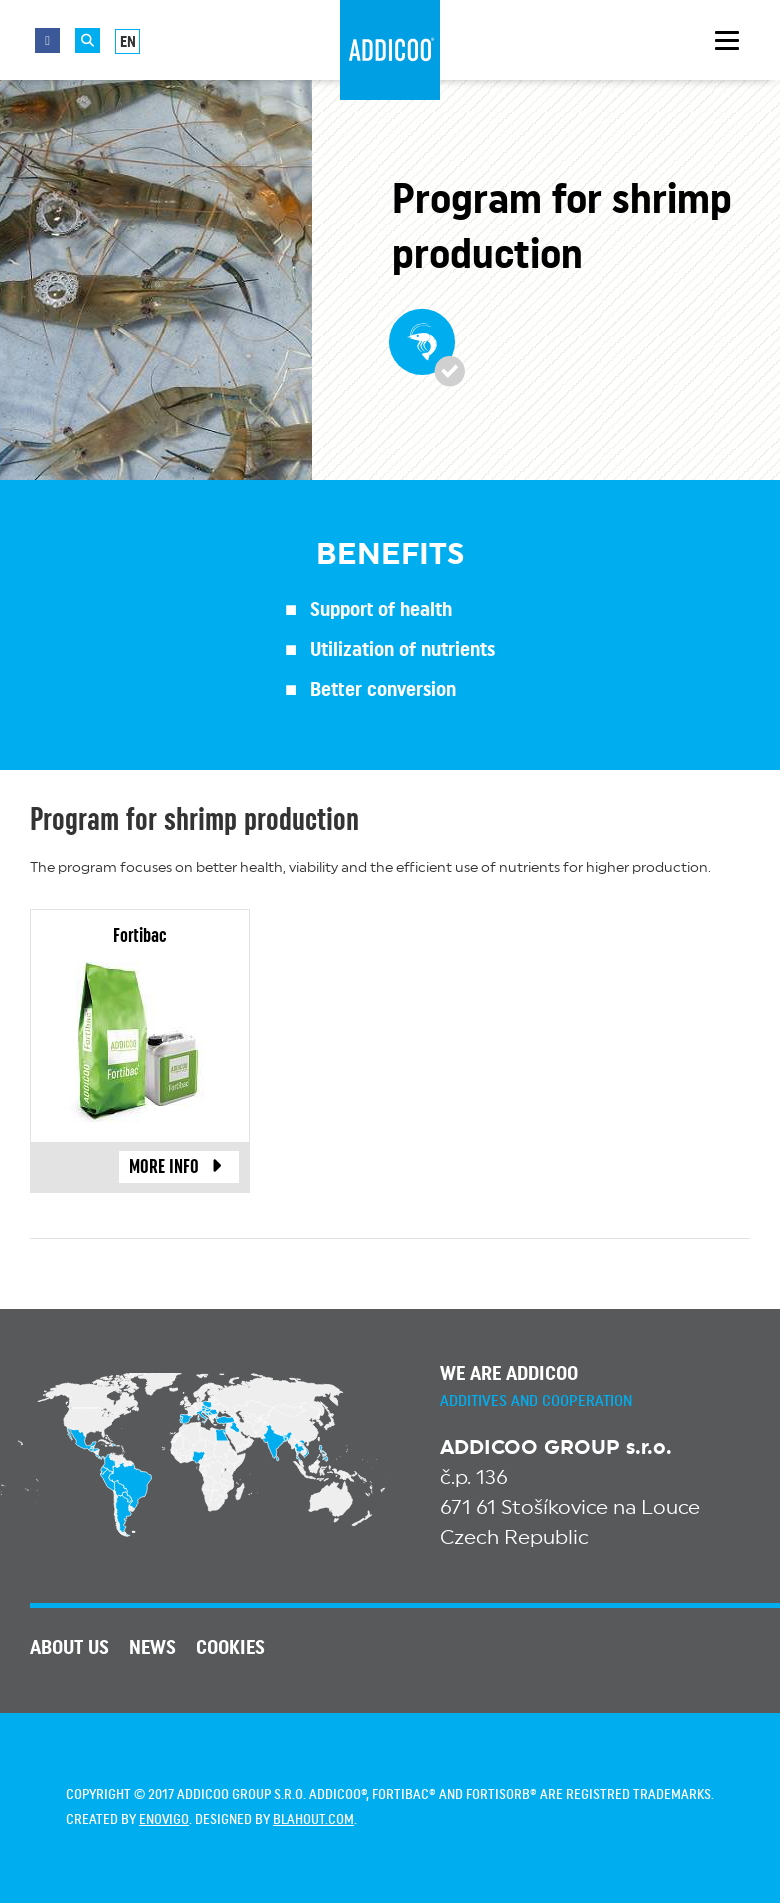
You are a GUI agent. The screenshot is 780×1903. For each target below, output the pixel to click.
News (152, 1648)
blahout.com (313, 1820)
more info (179, 1166)
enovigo (164, 1820)
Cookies (230, 1648)
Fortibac (140, 936)
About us (69, 1648)
